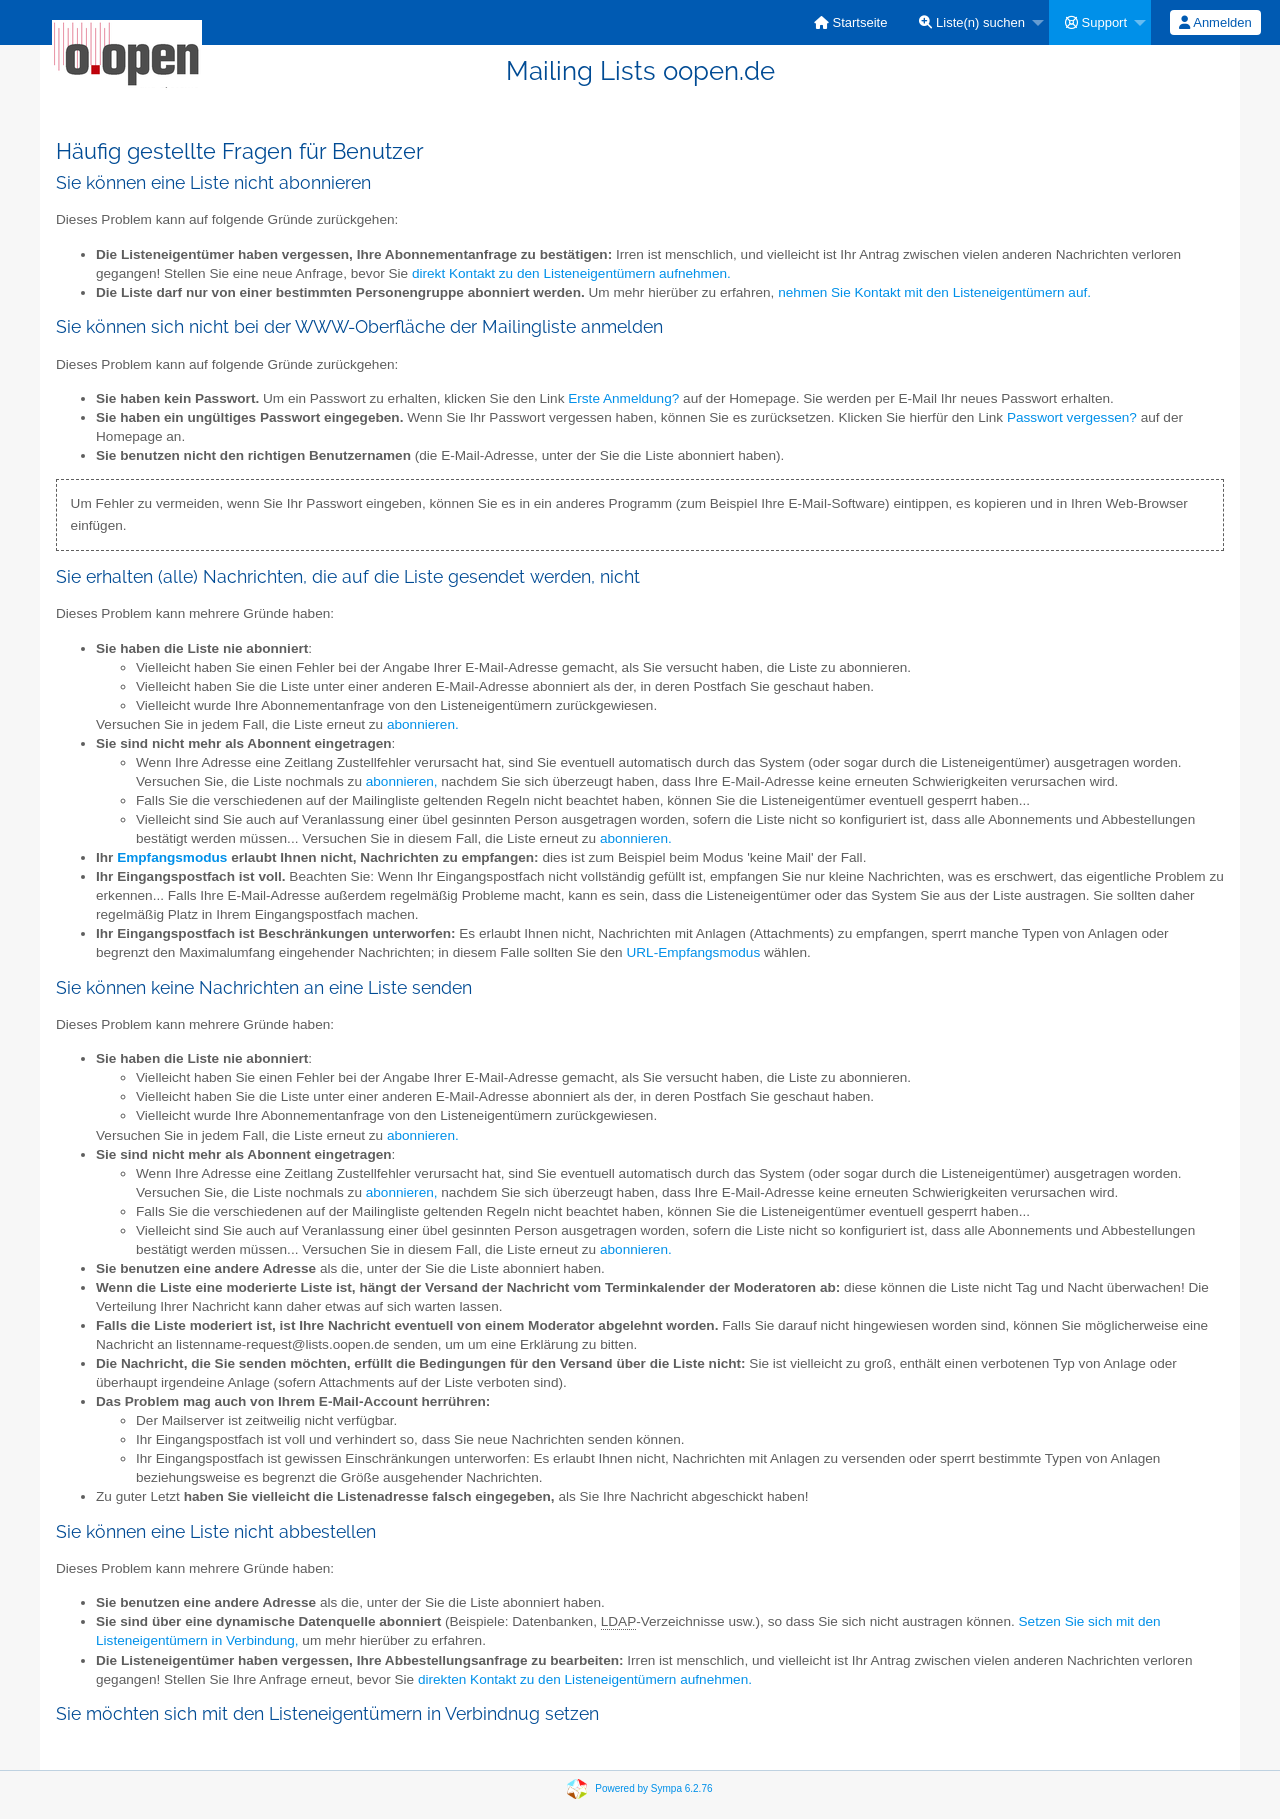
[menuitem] (851, 22)
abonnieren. (423, 724)
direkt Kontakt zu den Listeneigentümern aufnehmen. (571, 273)
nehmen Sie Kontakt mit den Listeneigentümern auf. (934, 292)
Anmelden (1215, 22)
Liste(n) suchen (972, 22)
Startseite (851, 22)
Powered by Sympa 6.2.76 (653, 1787)
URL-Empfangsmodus (693, 952)
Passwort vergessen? (1072, 417)
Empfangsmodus (172, 857)
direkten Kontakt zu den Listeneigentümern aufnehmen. (585, 1679)
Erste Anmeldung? (623, 398)
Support (1096, 22)
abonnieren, (402, 781)
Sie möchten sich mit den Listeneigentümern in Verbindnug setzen (327, 1713)
